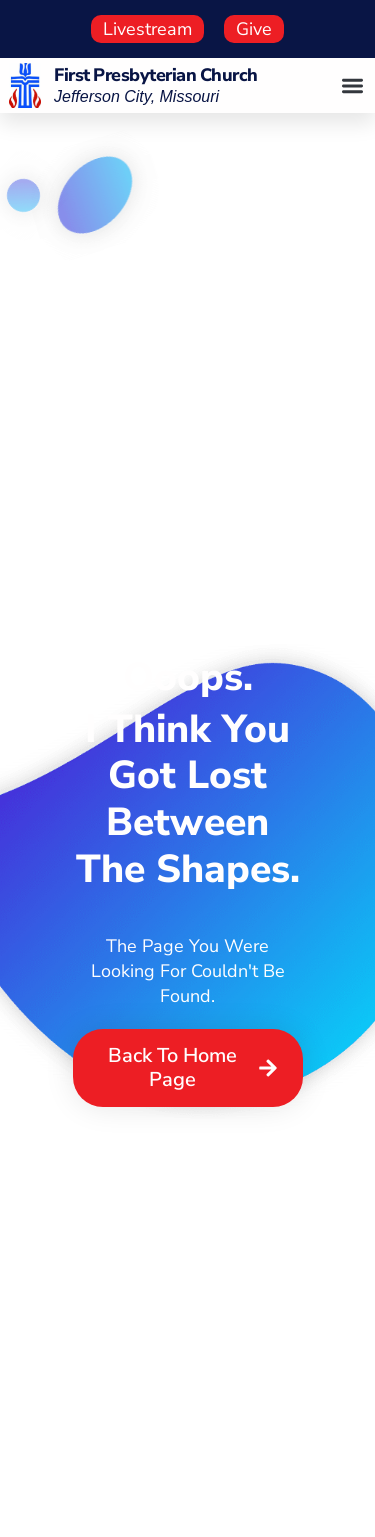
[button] (353, 85)
